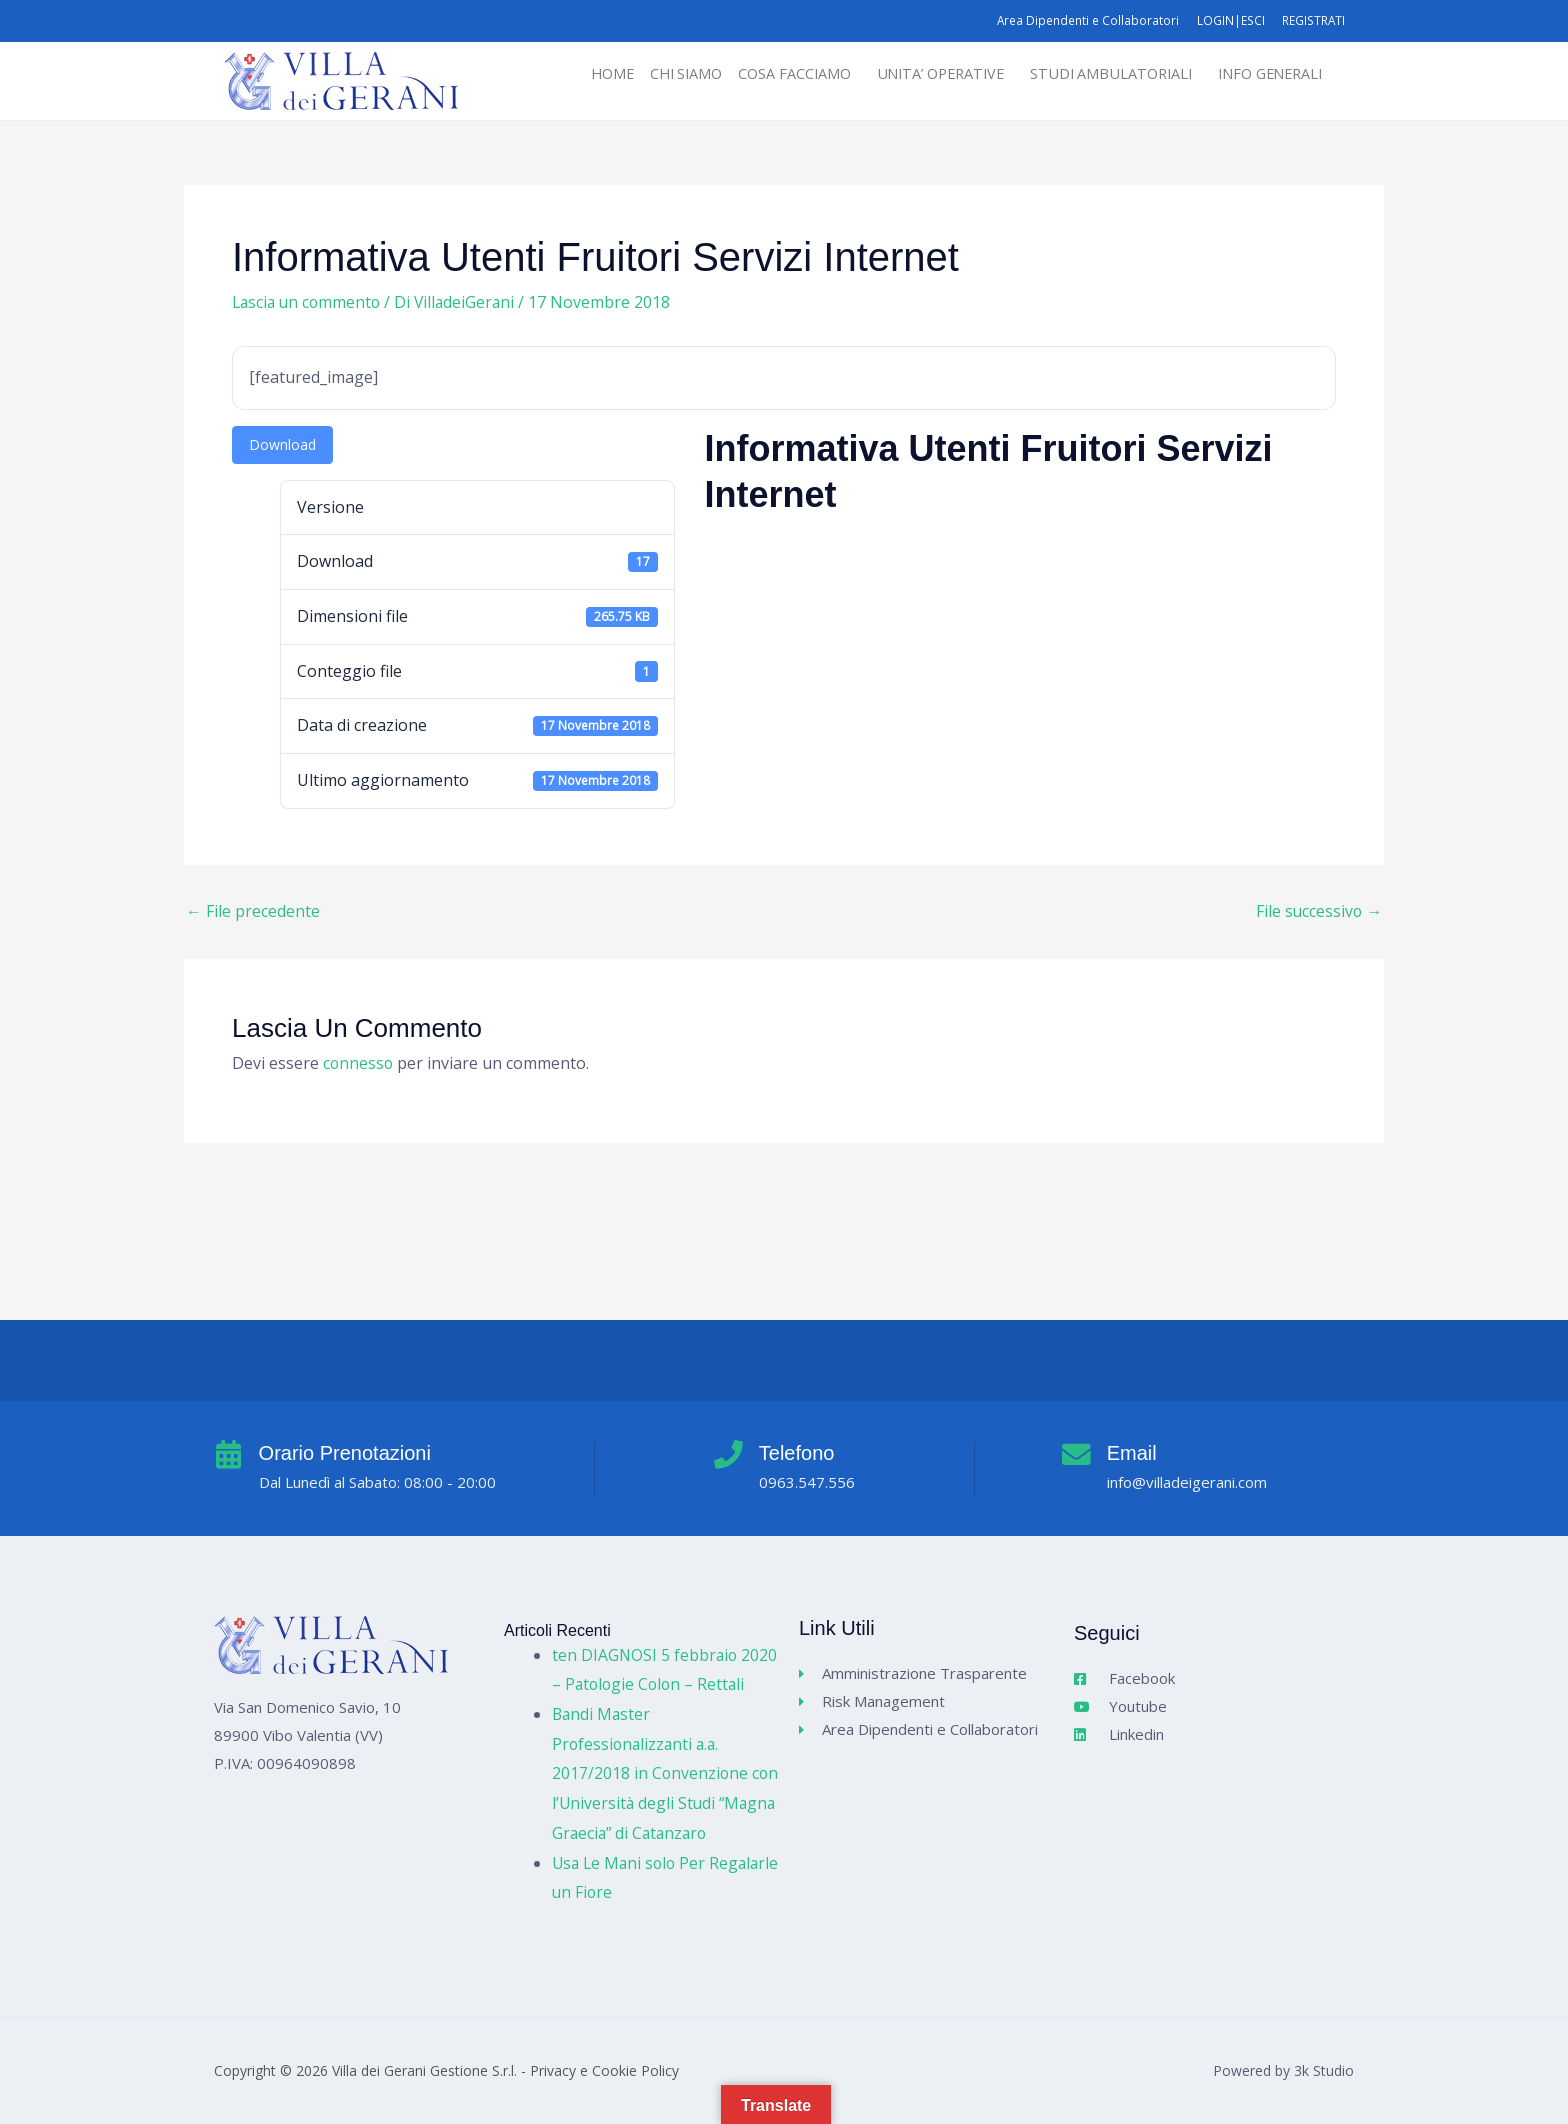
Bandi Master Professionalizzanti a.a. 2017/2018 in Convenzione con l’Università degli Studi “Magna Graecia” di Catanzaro (664, 1773)
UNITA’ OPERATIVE (922, 74)
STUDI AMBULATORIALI (1100, 74)
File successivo (1318, 911)
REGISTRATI (1312, 20)
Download (282, 444)
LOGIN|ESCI (1227, 20)
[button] (775, 74)
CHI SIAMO (657, 74)
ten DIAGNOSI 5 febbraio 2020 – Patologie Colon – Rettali (646, 1654)
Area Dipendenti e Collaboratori (1082, 20)
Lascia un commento (309, 302)
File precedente (253, 911)
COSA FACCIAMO (770, 74)
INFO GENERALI (1266, 74)
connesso (359, 1064)
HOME (580, 74)
